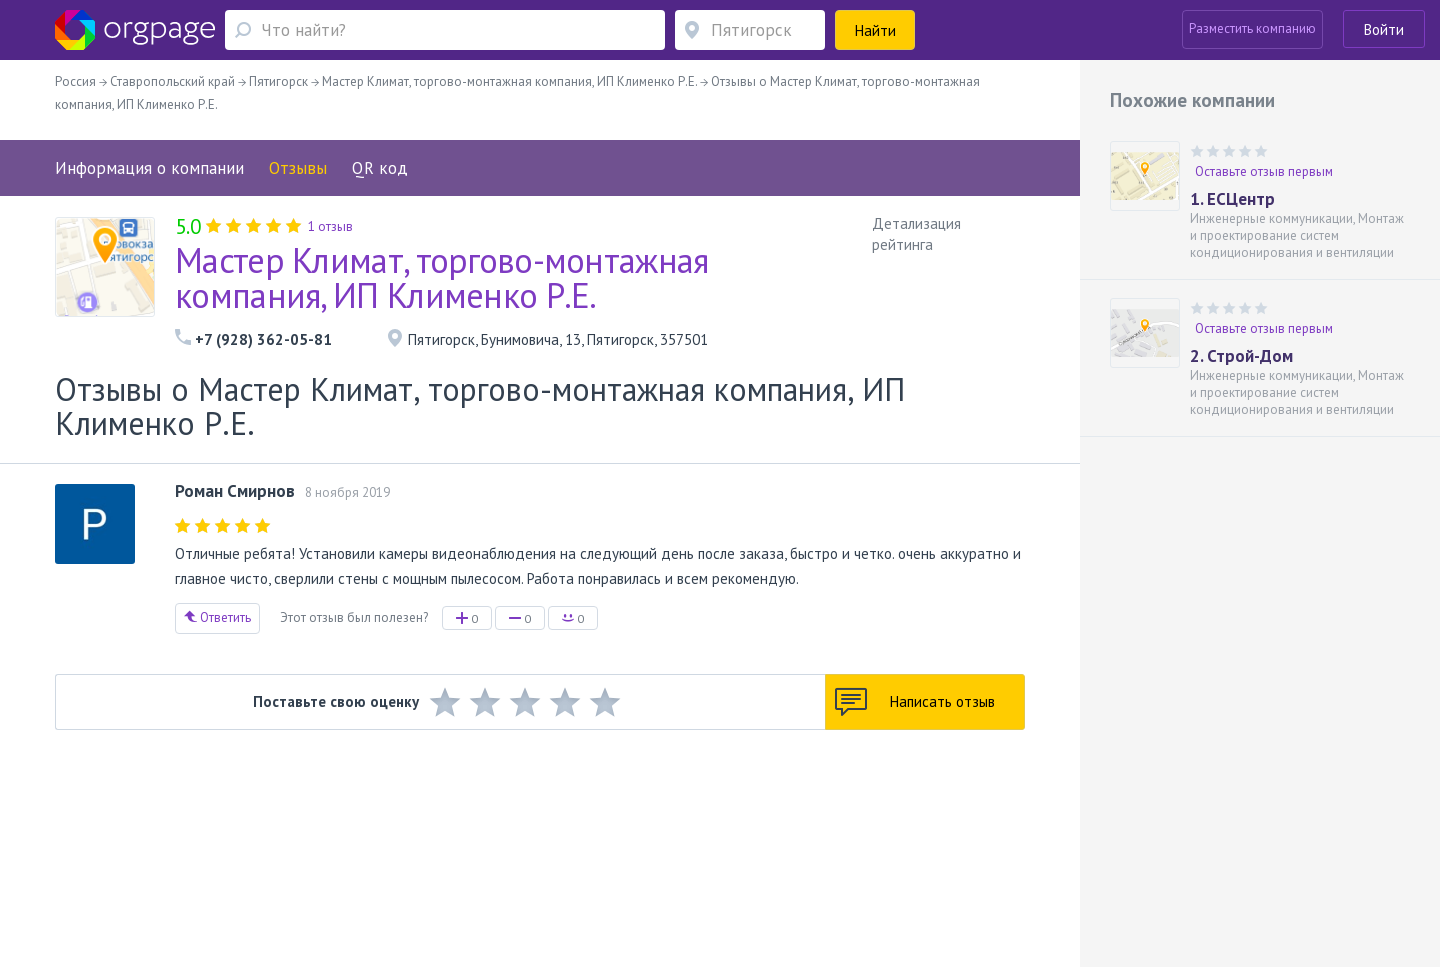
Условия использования (444, 839)
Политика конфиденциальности (617, 839)
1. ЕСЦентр (1232, 199)
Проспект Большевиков (476, 868)
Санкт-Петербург (337, 868)
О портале (223, 839)
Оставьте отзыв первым (1264, 171)
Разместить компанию (1252, 28)
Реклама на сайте (313, 839)
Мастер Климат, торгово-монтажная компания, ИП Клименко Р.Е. (442, 277)
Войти (1384, 29)
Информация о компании (149, 168)
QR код (380, 168)
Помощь (159, 839)
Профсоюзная (243, 868)
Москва (157, 868)
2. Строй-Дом (1241, 356)
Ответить (217, 617)
